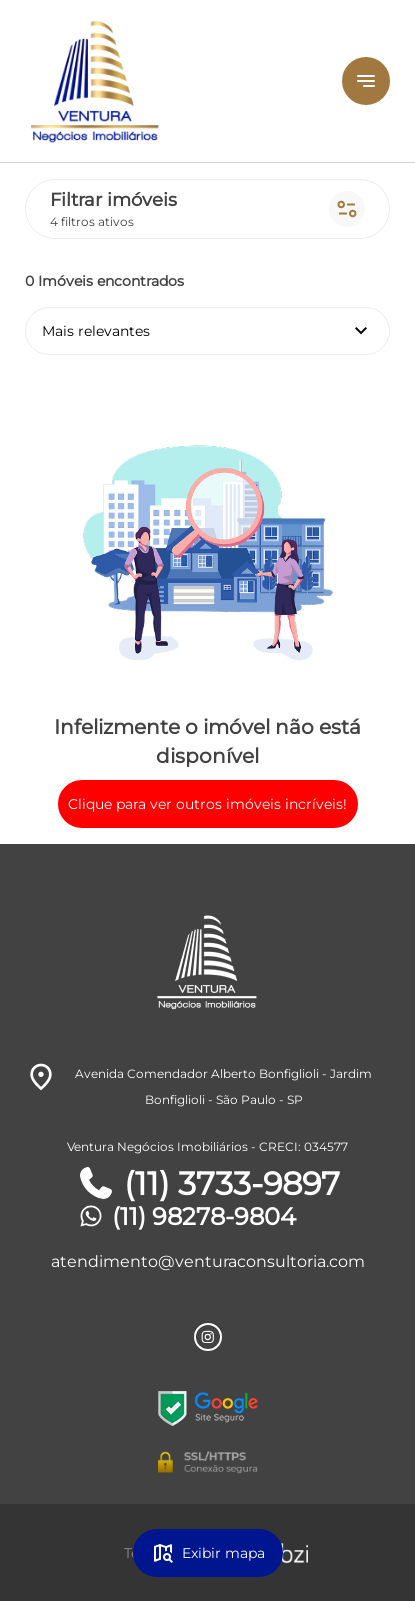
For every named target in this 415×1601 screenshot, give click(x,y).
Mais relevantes (207, 331)
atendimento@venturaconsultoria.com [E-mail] (208, 1261)
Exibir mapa (208, 1553)
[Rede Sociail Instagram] (208, 1337)
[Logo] (162, 81)
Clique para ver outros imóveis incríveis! (207, 804)
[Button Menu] (366, 81)
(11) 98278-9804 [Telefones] (186, 1216)
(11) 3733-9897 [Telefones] (208, 1184)
